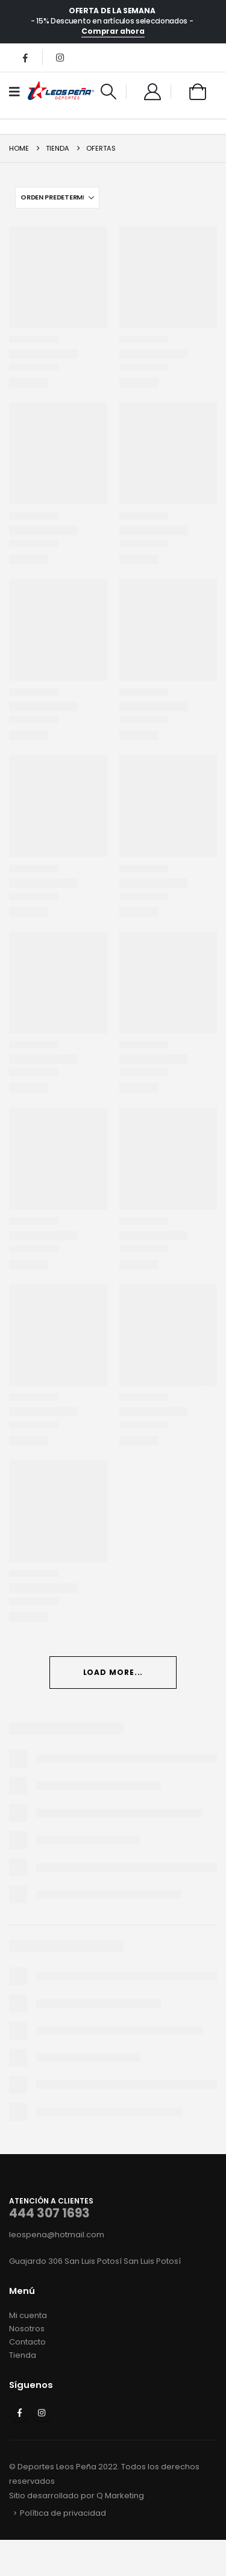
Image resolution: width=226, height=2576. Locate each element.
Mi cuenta (28, 2315)
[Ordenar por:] (57, 198)
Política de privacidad (63, 2513)
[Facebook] (25, 57)
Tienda (22, 2355)
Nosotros (27, 2328)
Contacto (27, 2342)
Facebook (19, 2413)
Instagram (42, 2413)
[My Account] (152, 91)
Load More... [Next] (113, 1672)
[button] (108, 91)
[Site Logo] (61, 91)
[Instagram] (60, 57)
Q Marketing (120, 2495)
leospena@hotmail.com (56, 2234)
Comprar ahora (112, 31)
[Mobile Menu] (18, 91)
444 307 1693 (49, 2213)
